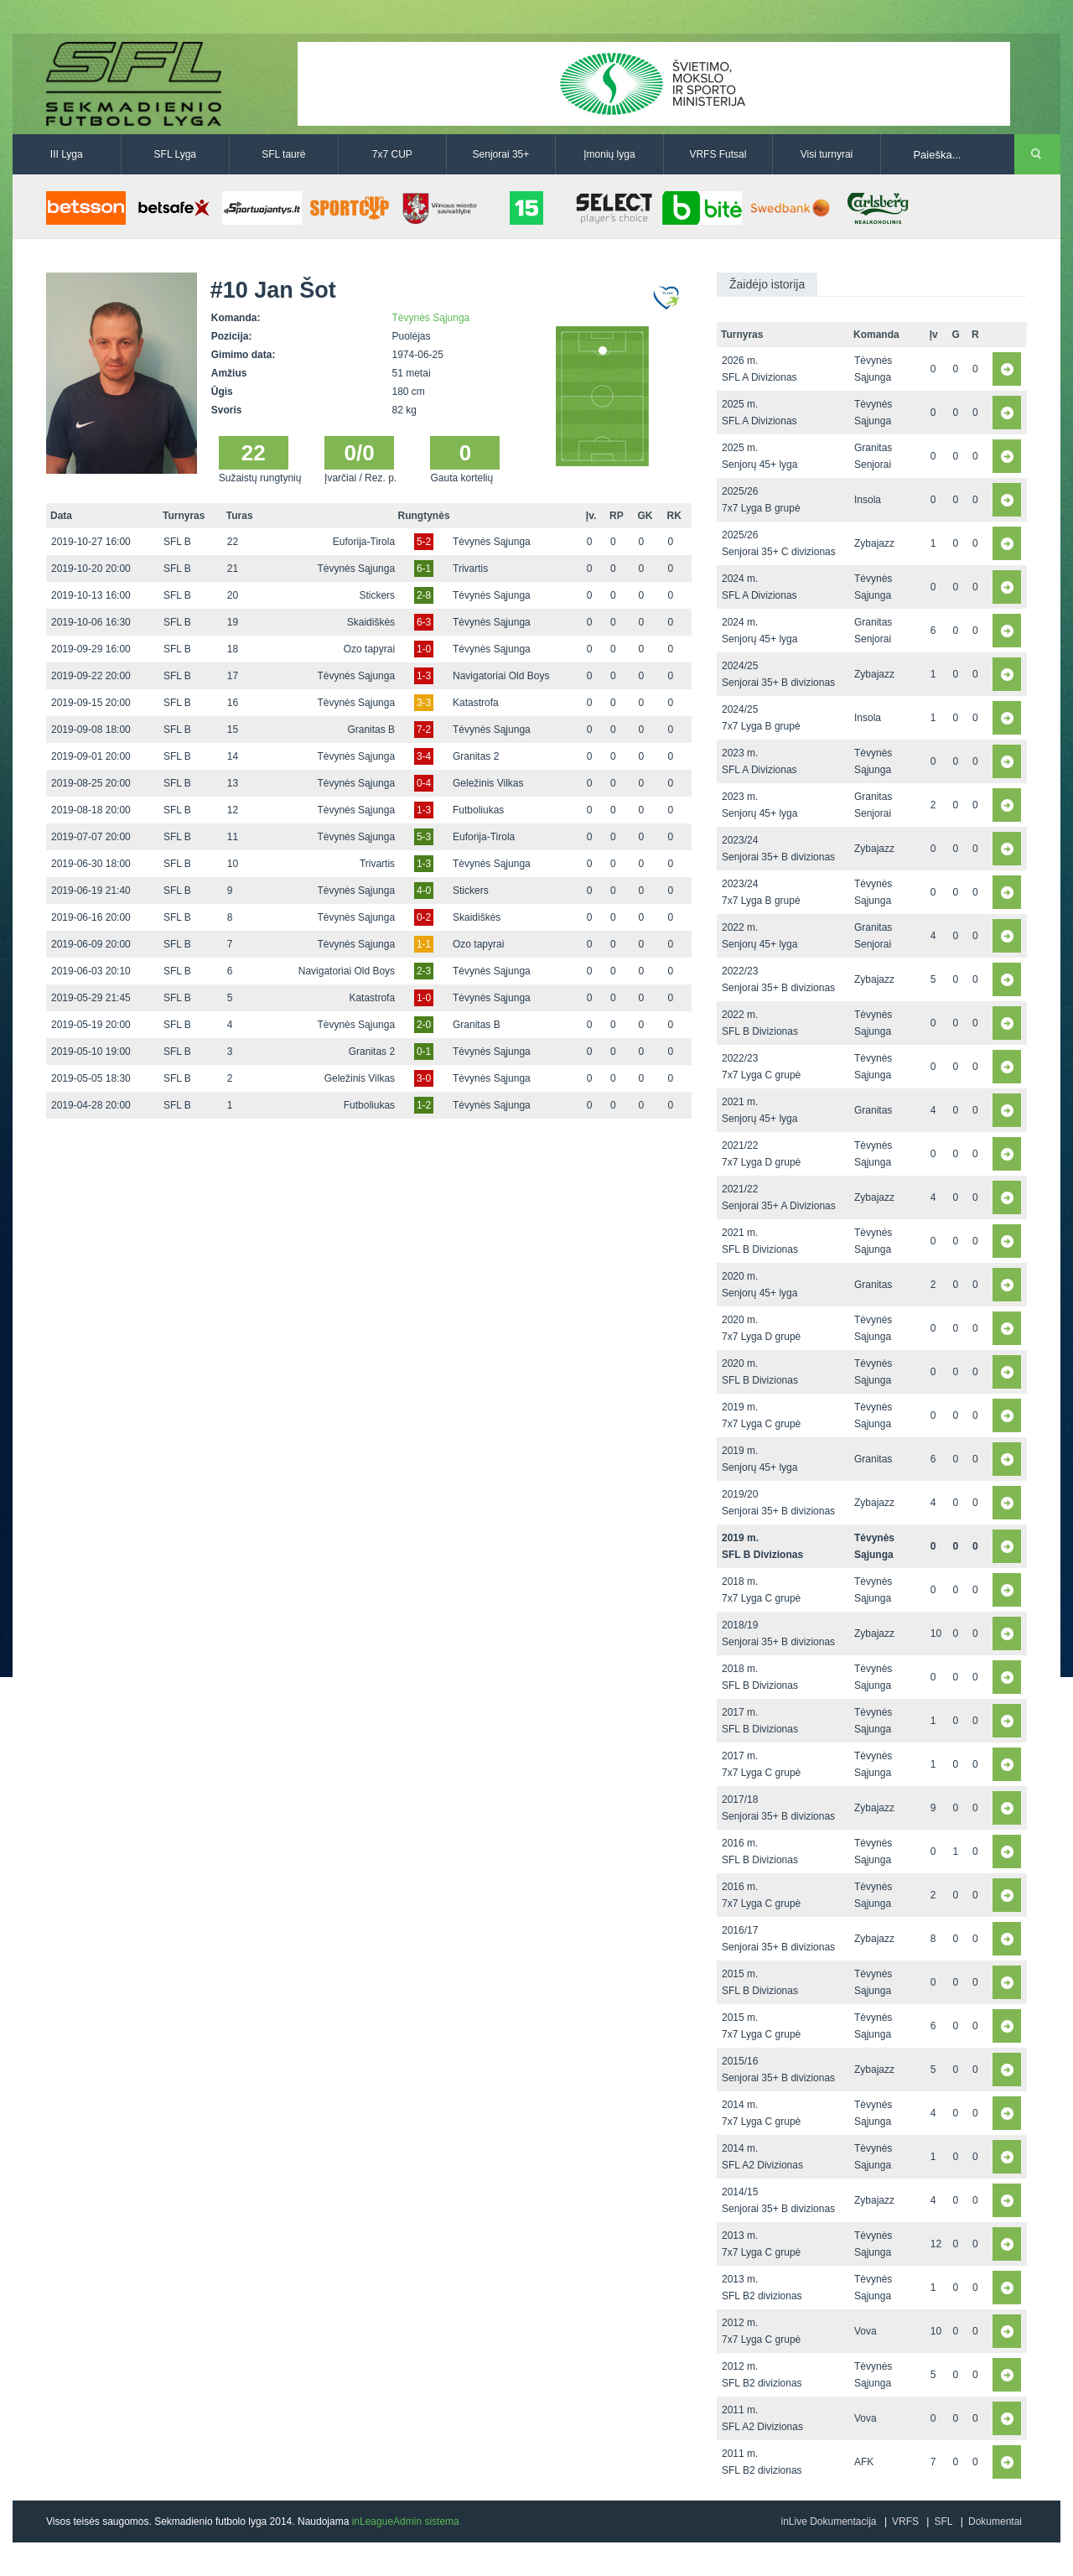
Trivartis (470, 568)
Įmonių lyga (609, 154)
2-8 (424, 595)
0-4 (424, 783)
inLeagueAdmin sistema (405, 2521)
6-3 (424, 622)
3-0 (424, 1078)
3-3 (424, 703)
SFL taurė (283, 154)
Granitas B (371, 729)
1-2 (424, 1105)
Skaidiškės (371, 622)
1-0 (424, 649)
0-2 (424, 917)
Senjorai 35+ (501, 154)
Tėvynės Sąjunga (431, 318)
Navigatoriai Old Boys (501, 676)
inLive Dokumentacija (828, 2521)
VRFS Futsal (717, 154)
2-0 (424, 1025)
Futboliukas (478, 810)
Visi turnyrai (827, 154)
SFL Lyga (175, 154)
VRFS (905, 2521)
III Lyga (66, 154)
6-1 (424, 568)
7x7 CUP (392, 154)
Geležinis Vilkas (488, 783)
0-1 (424, 1051)
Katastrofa (476, 703)
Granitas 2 (476, 756)
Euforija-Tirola (364, 542)
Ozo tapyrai (369, 649)
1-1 (424, 944)
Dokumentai (995, 2521)
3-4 (424, 756)
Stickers (377, 595)
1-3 (424, 676)
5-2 (424, 542)
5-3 (424, 837)
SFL (943, 2521)
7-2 (424, 729)
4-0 (424, 890)
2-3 (424, 971)
